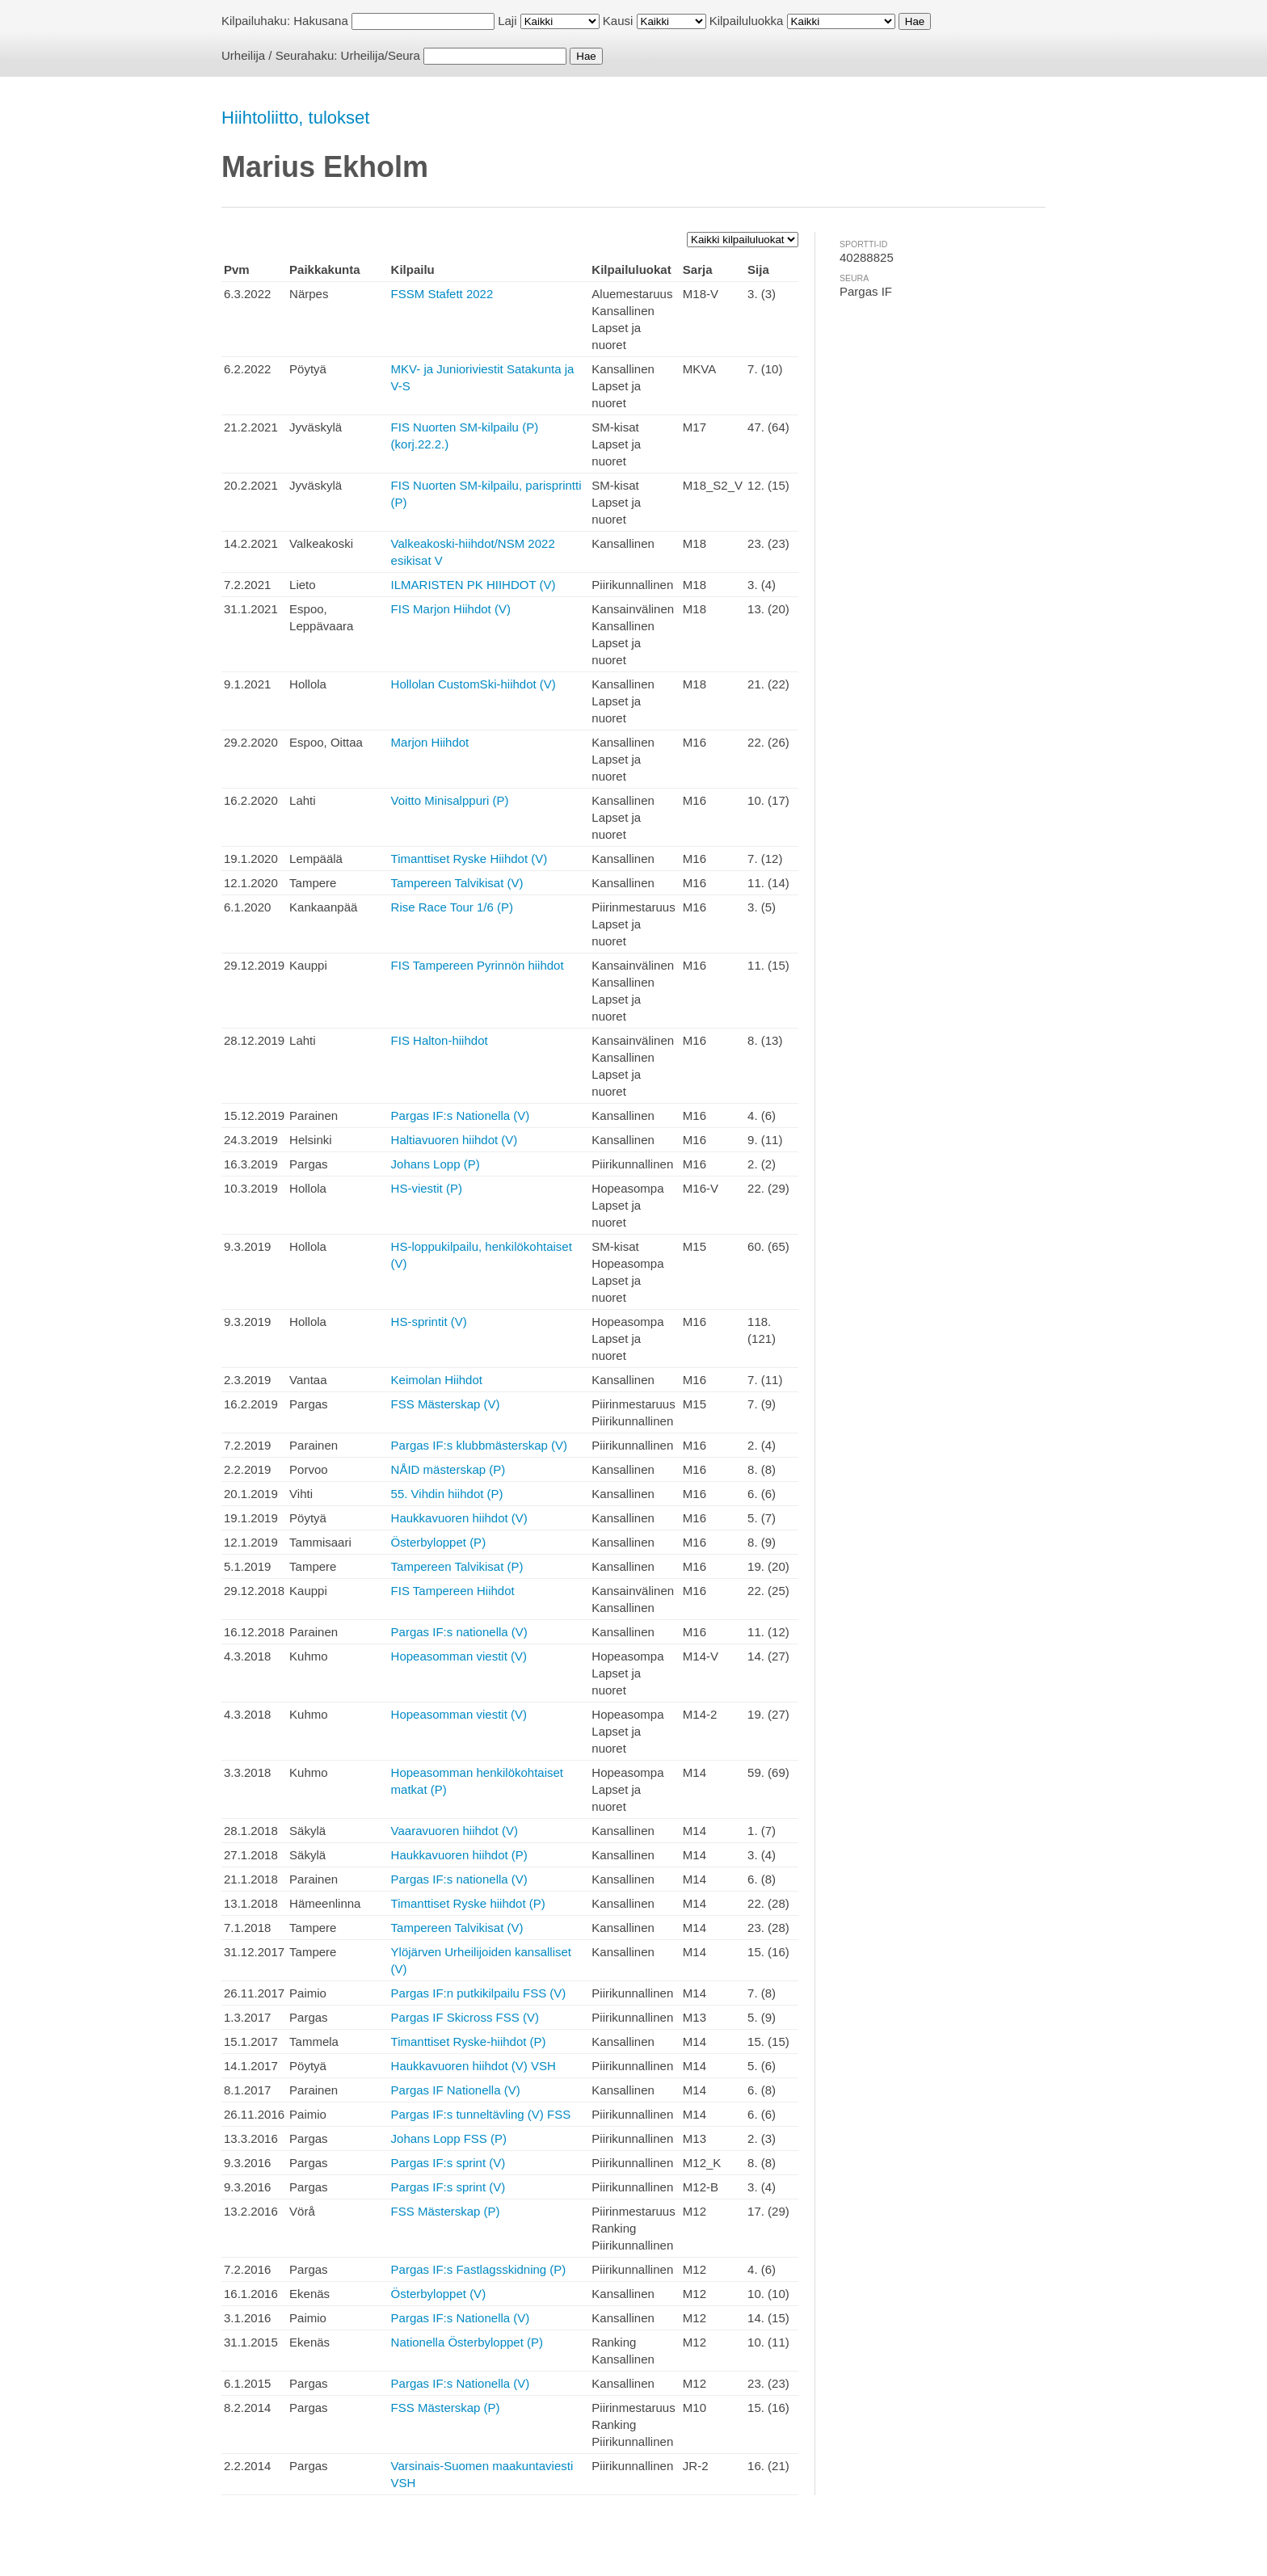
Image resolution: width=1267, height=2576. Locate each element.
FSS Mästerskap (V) (445, 1404)
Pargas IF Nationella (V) (455, 2090)
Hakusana (320, 20)
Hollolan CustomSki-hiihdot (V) (473, 684)
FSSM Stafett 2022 (442, 294)
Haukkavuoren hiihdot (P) (459, 1855)
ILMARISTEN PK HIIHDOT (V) (473, 584)
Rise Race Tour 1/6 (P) (452, 907)
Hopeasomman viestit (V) (459, 1656)
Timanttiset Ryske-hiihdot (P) (468, 2041)
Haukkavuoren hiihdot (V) (459, 1518)
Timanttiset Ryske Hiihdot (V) (469, 858)
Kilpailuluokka (746, 20)
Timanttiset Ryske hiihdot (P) (468, 1903)
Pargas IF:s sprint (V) (448, 2163)
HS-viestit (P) (426, 1188)
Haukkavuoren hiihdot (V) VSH (473, 2066)
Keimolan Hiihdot (436, 1380)
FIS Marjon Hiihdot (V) (451, 609)
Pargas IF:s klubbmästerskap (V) (479, 1445)
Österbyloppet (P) (438, 1542)
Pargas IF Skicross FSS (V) (465, 2017)
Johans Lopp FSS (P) (449, 2138)
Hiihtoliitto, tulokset (295, 117)
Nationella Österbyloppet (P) (467, 2342)
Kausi (618, 20)
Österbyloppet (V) (438, 2293)
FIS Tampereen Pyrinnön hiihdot (477, 965)
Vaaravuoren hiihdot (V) (454, 1830)
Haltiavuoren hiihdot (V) (454, 1140)
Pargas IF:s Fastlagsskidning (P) (478, 2269)
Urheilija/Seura (380, 55)
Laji (507, 20)
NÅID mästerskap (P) (448, 1469)
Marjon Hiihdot (430, 742)
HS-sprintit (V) (429, 1321)
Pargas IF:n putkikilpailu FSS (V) (478, 1993)
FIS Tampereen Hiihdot (453, 1590)
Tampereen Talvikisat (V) (457, 883)
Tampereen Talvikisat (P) (457, 1566)
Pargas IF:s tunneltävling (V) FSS (481, 2114)
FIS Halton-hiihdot (439, 1040)
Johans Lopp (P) (435, 1164)
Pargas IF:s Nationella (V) (460, 1115)
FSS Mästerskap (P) (445, 2211)
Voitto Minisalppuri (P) (450, 800)
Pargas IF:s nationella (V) (459, 1632)
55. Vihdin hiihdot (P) (447, 1494)
